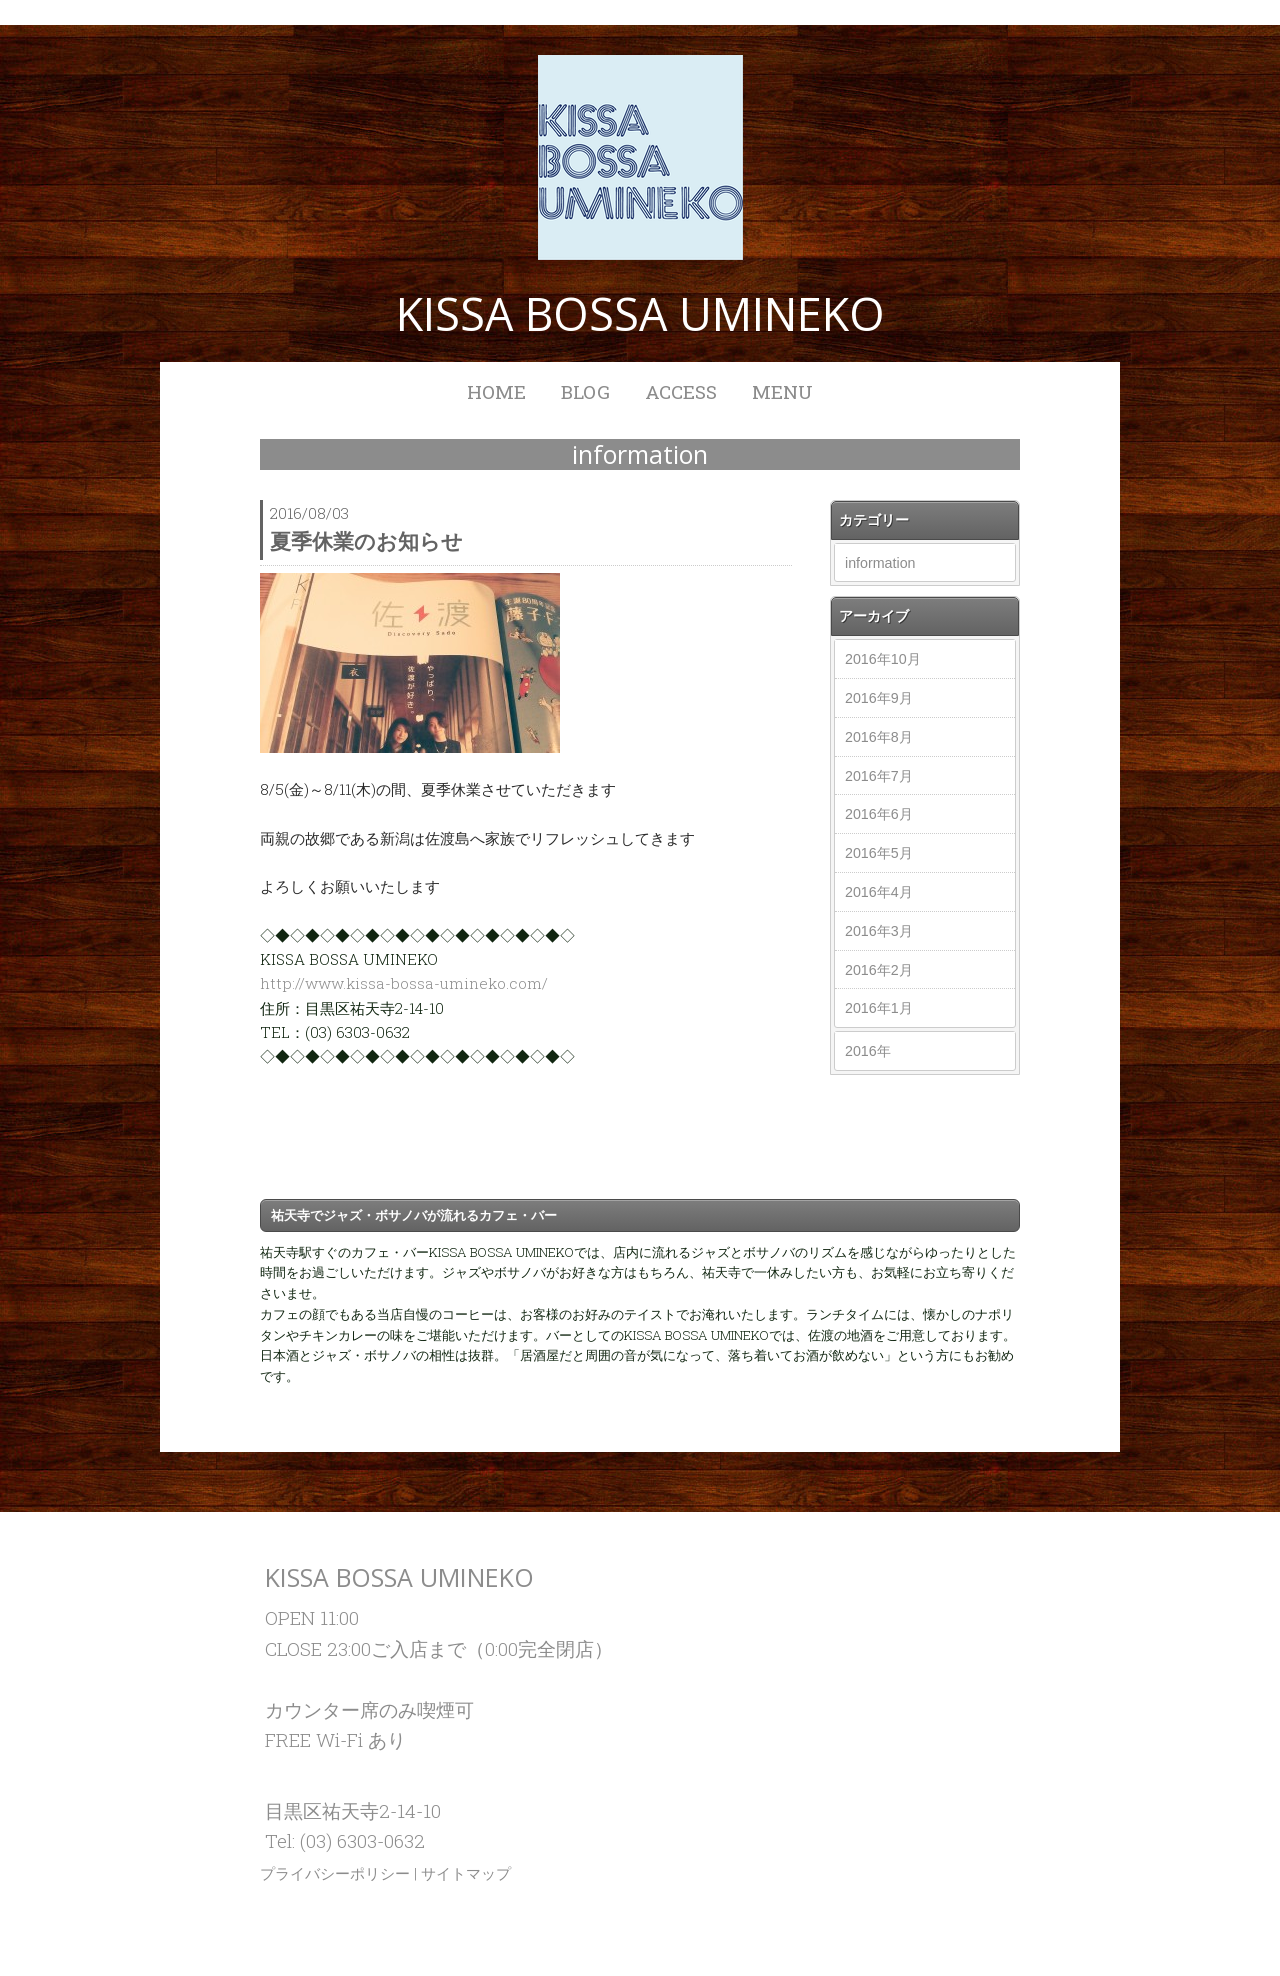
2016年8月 (879, 737)
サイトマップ (466, 1873)
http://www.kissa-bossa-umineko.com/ (404, 983)
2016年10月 (883, 659)
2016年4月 (879, 892)
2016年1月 (879, 1008)
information (880, 563)
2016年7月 (879, 776)
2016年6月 (879, 814)
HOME (496, 391)
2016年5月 (879, 853)
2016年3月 (879, 931)
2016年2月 (879, 970)
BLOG (585, 391)
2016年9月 (879, 698)
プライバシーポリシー (335, 1873)
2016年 (868, 1051)
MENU (782, 391)
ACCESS (681, 391)
